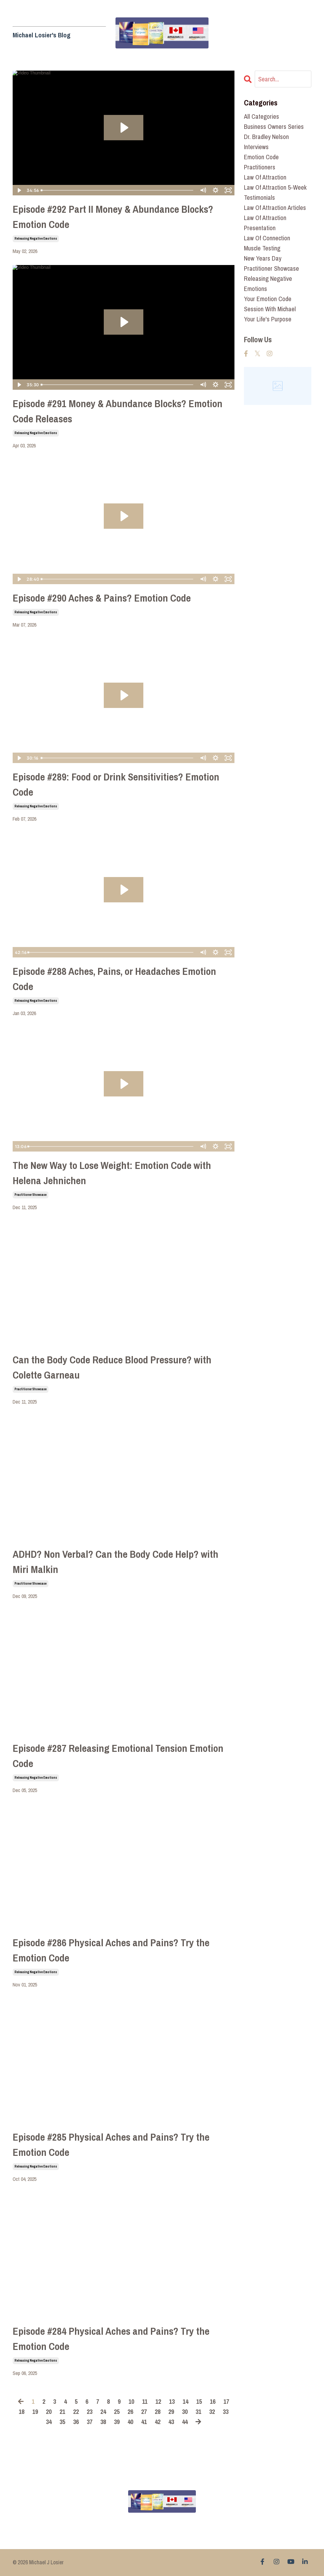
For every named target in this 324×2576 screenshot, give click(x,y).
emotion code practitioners (261, 162)
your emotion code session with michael (270, 303)
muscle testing (262, 248)
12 (158, 2401)
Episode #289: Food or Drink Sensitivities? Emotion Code (116, 784)
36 (76, 2421)
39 (117, 2421)
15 (199, 2401)
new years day (262, 258)
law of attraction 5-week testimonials (275, 192)
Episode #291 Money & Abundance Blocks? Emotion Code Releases (117, 411)
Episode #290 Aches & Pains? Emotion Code (102, 598)
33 (225, 2411)
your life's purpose (267, 319)
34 (49, 2421)
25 (117, 2411)
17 (226, 2401)
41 (144, 2421)
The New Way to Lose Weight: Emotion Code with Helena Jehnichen (112, 1173)
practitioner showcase (31, 1195)
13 (172, 2401)
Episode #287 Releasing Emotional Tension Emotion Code (118, 1755)
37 (89, 2421)
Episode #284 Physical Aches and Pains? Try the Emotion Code (111, 2338)
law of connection (267, 238)
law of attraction (265, 177)
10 (131, 2401)
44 (185, 2421)
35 (62, 2421)
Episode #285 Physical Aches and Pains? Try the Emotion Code (111, 2144)
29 (171, 2411)
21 (62, 2411)
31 (198, 2411)
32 (212, 2411)
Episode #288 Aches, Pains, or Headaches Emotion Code (114, 978)
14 (185, 2401)
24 (103, 2411)
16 (212, 2401)
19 (35, 2411)
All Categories (261, 116)
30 (185, 2411)
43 (171, 2421)
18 (21, 2411)
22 (76, 2411)
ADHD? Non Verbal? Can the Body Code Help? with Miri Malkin (115, 1561)
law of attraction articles (275, 207)
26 (130, 2411)
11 (144, 2401)
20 (49, 2411)
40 (130, 2421)
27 (144, 2411)
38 (103, 2421)
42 (157, 2421)
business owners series (274, 126)
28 (157, 2411)
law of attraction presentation (265, 222)
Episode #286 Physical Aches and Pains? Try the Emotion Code (111, 1950)
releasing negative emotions (36, 239)
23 (89, 2411)
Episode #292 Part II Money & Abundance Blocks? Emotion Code (113, 216)
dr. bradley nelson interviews (266, 141)
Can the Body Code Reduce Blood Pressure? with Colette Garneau (112, 1367)
